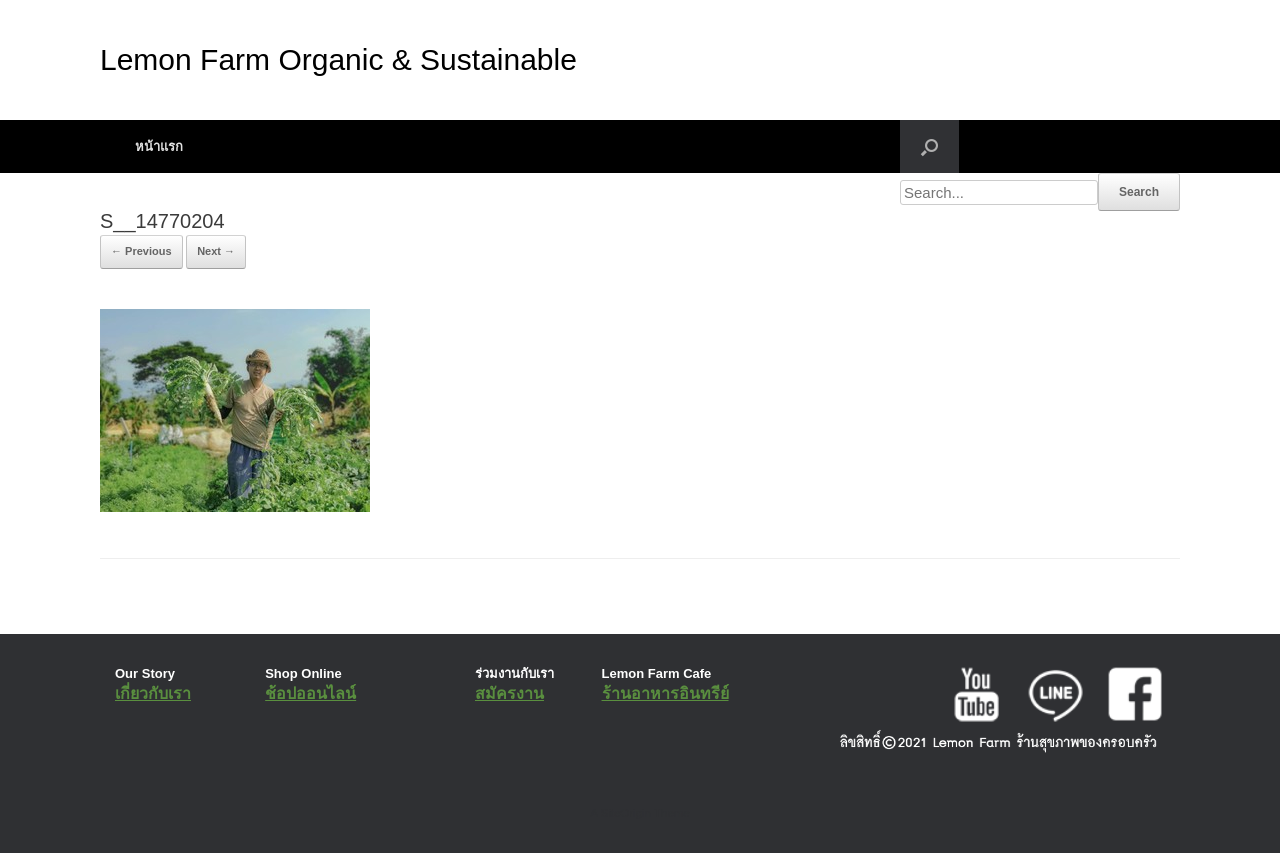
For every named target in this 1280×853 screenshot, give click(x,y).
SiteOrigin (625, 813)
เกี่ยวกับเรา (153, 693)
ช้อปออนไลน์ (310, 693)
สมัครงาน (509, 693)
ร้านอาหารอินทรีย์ (665, 693)
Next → (216, 251)
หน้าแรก (159, 146)
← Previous (141, 251)
